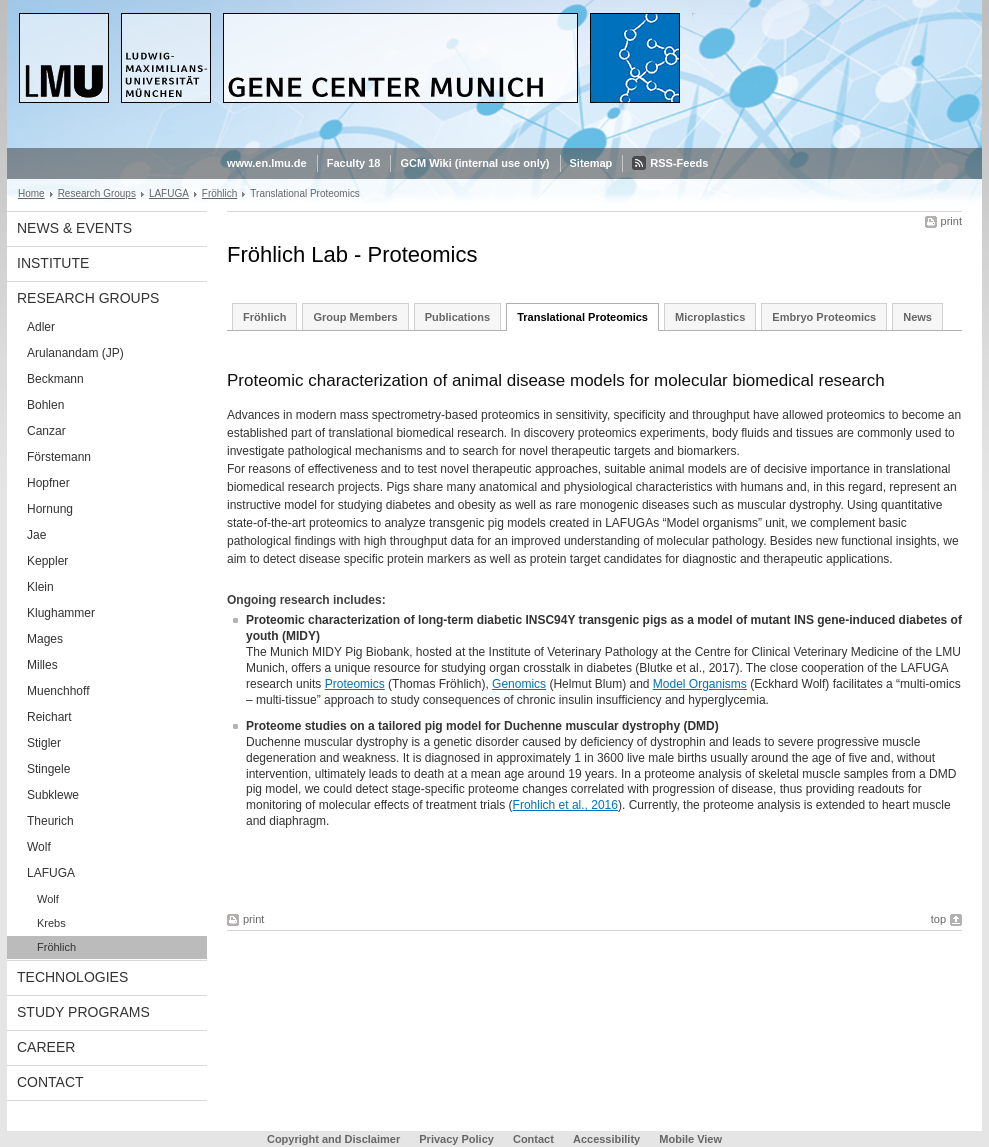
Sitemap (591, 163)
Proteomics (355, 684)
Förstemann (59, 457)
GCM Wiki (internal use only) (474, 163)
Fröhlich (220, 193)
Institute (53, 263)
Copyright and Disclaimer (333, 1139)
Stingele (48, 769)
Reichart (49, 717)
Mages (45, 639)
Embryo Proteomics (824, 317)
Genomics (519, 684)
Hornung (50, 509)
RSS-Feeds (679, 163)
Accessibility (608, 1139)
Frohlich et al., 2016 (565, 805)
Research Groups (97, 193)
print (951, 221)
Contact (50, 1082)
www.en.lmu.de (267, 163)
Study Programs (83, 1012)
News (917, 317)
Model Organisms (700, 684)
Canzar (46, 431)
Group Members (355, 317)
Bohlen (45, 405)
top (938, 919)
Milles (42, 665)
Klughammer (61, 613)
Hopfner (48, 483)
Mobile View (690, 1139)
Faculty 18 (354, 163)
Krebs (51, 923)
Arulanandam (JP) (75, 353)
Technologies (72, 977)
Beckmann (55, 379)
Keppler (47, 561)
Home (31, 193)
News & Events (74, 228)
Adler (41, 327)
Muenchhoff (58, 691)
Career (46, 1047)
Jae (36, 535)
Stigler (44, 743)
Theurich (50, 821)
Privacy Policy (456, 1139)
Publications (457, 317)
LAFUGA (169, 193)
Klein (40, 587)
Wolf (39, 847)
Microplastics (710, 317)
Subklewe (53, 795)
